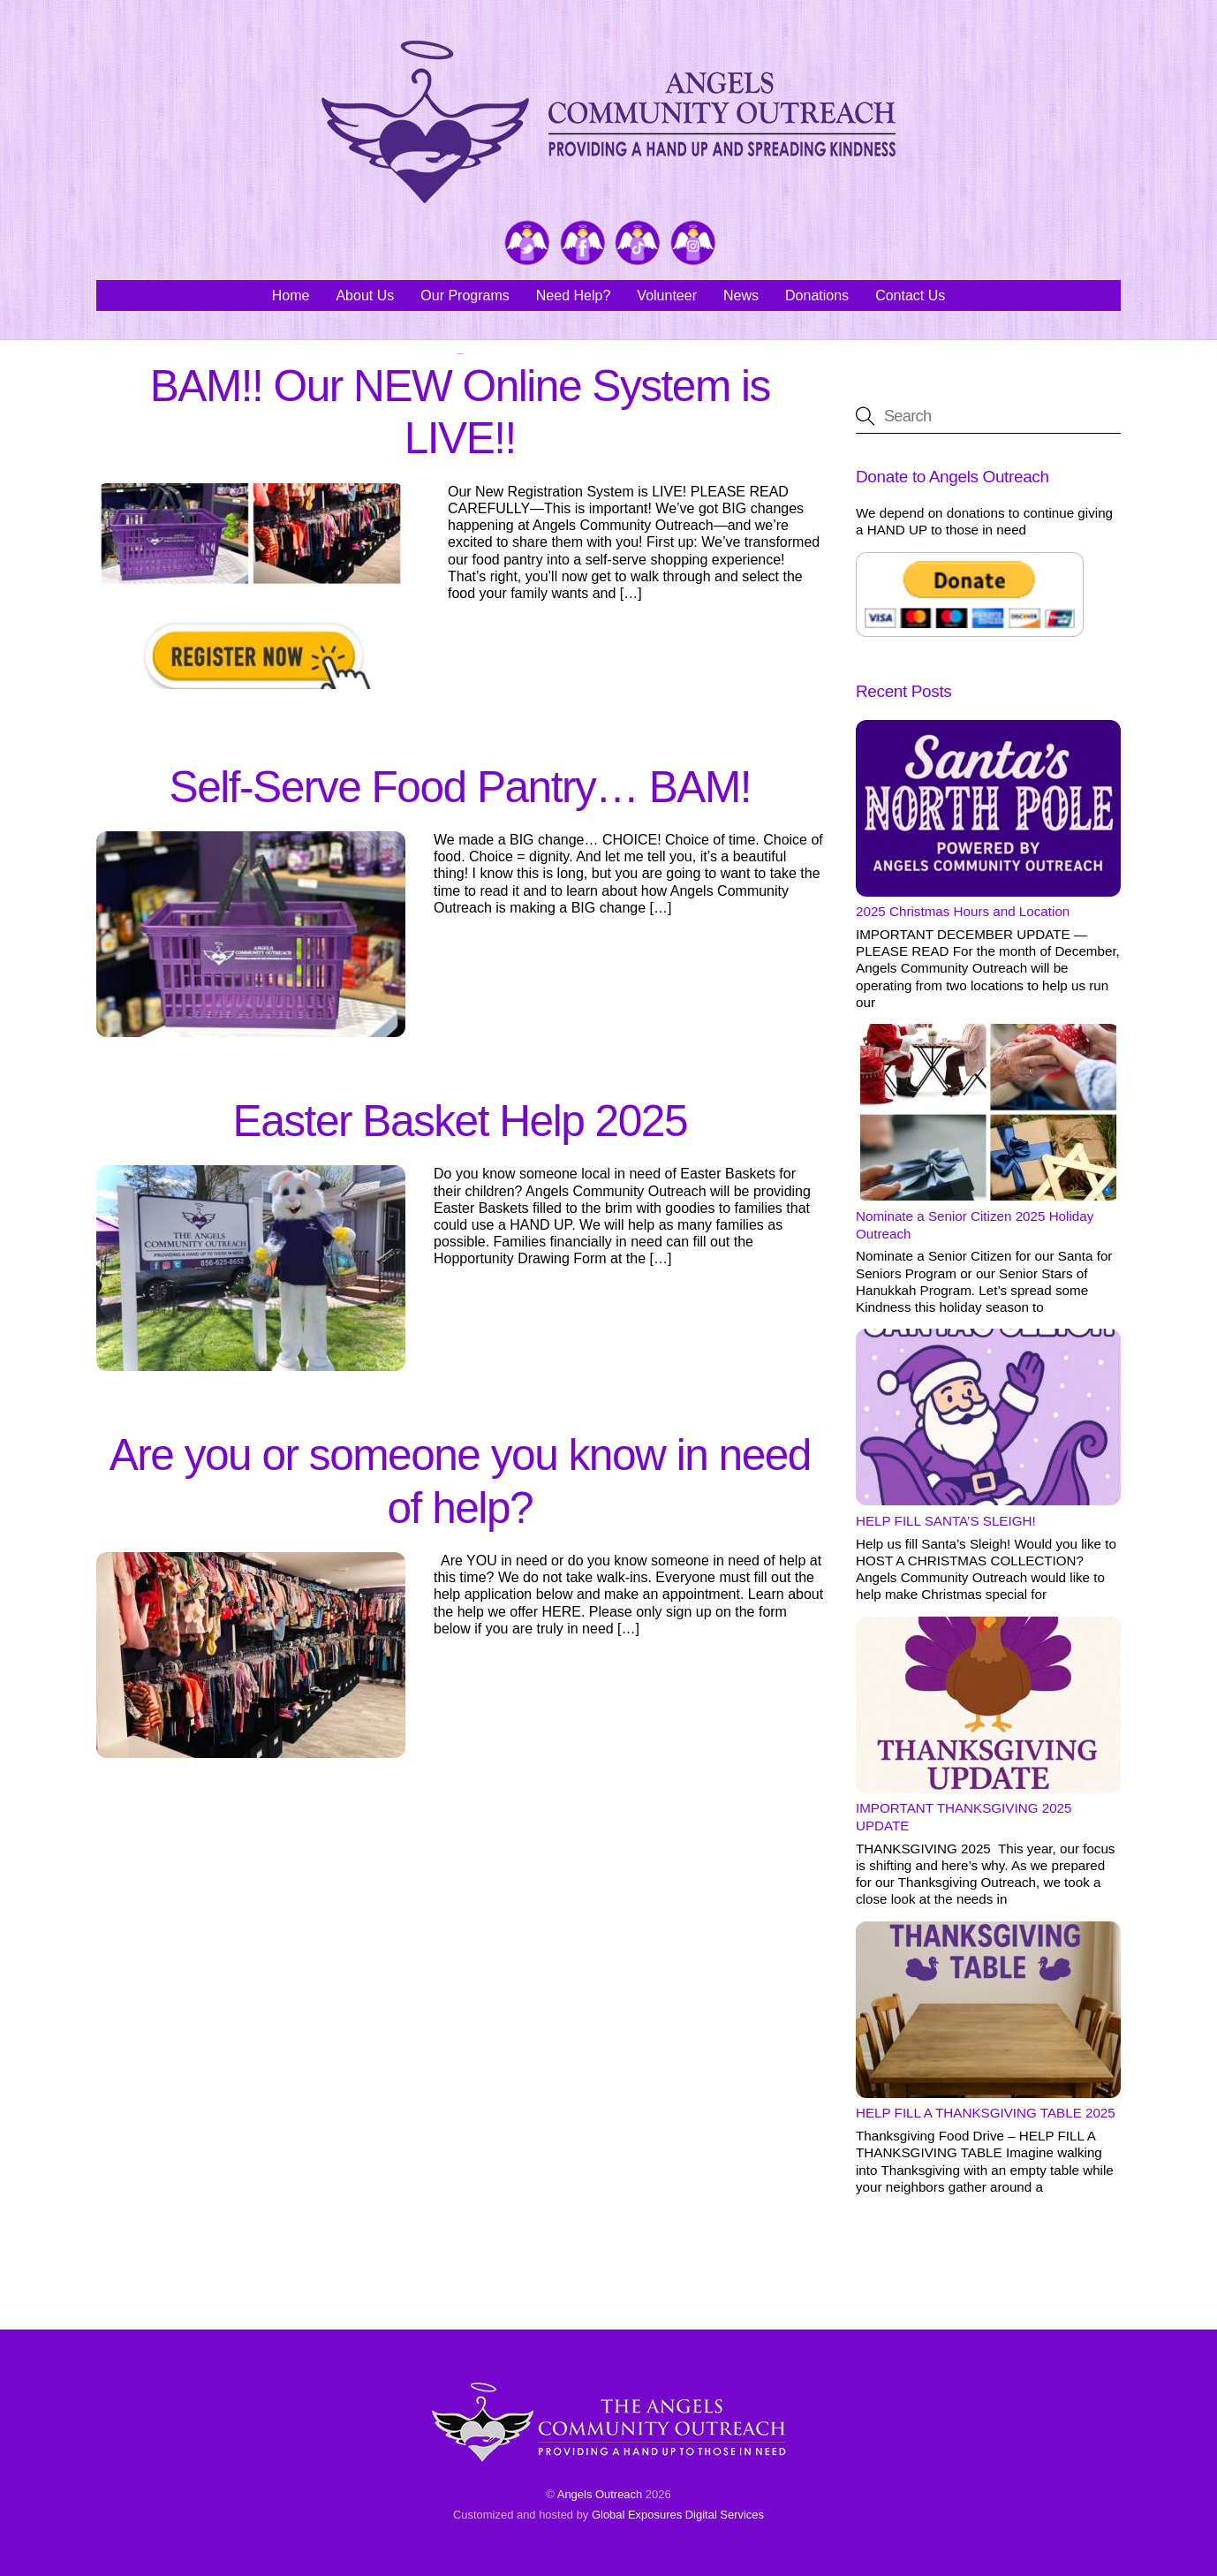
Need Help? (573, 295)
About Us (365, 295)
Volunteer (667, 295)
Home (291, 295)
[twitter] (527, 243)
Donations (817, 295)
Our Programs (464, 295)
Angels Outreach (600, 2494)
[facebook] (583, 243)
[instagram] (693, 243)
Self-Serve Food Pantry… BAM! (460, 787)
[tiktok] (637, 243)
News (741, 295)
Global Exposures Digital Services (678, 2514)
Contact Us (910, 295)
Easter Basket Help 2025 (460, 1121)
